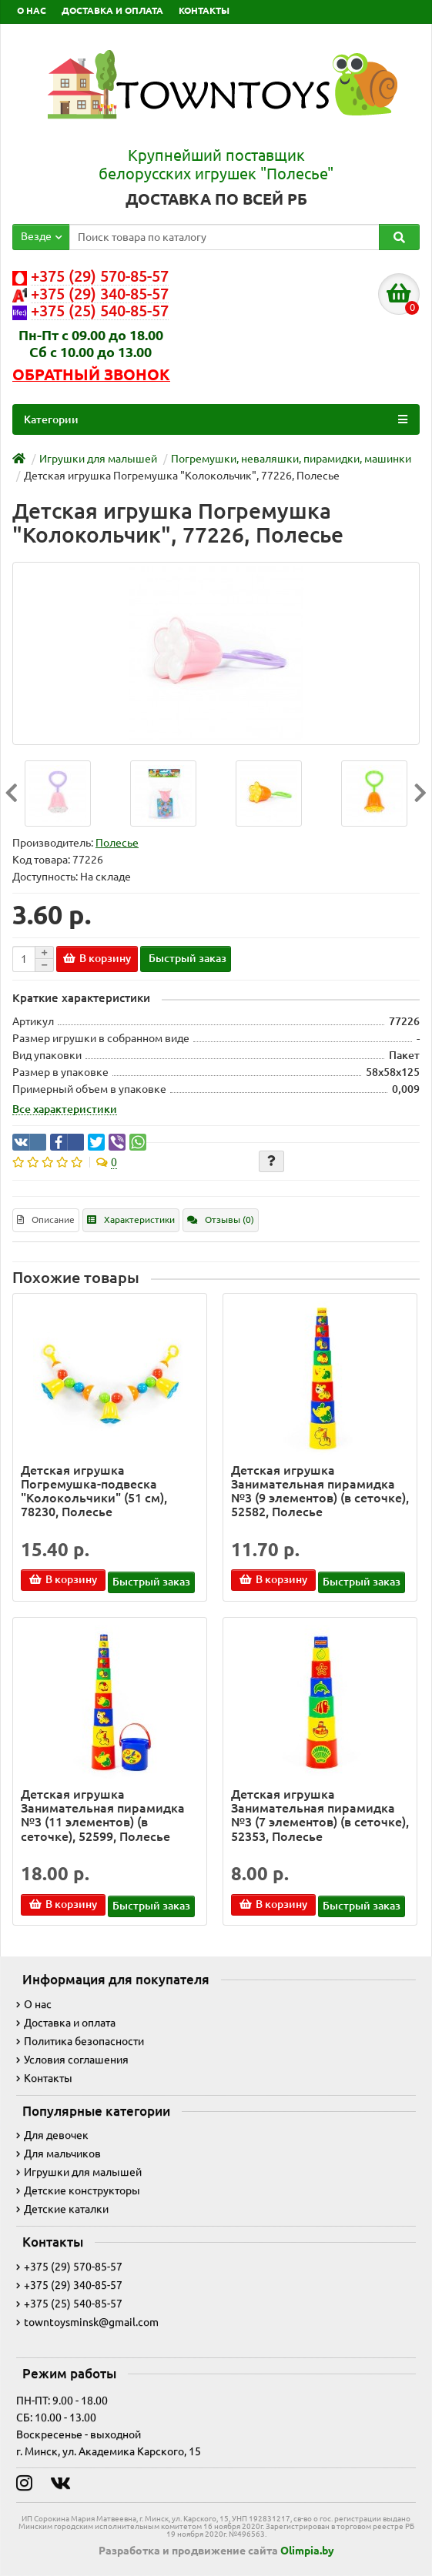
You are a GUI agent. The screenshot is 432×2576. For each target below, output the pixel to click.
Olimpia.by (307, 2550)
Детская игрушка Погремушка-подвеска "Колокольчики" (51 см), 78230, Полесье (94, 1491)
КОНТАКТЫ (204, 10)
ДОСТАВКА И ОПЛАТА (112, 10)
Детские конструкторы (78, 2190)
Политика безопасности (80, 2041)
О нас (34, 2004)
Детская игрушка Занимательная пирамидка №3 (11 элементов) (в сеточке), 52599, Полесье (103, 1815)
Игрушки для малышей (79, 2172)
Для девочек (52, 2135)
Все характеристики (64, 1109)
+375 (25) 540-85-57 (69, 2303)
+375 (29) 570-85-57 (69, 2266)
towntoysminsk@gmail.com (87, 2322)
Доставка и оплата (66, 2022)
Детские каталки (62, 2209)
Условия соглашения (72, 2059)
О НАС (31, 10)
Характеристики (131, 1219)
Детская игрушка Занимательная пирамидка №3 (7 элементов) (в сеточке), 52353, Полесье (320, 1815)
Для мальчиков (58, 2153)
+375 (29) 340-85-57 (69, 2285)
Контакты (44, 2078)
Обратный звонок (91, 374)
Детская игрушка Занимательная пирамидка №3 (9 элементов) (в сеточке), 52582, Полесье (320, 1491)
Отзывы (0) (220, 1219)
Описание (46, 1219)
